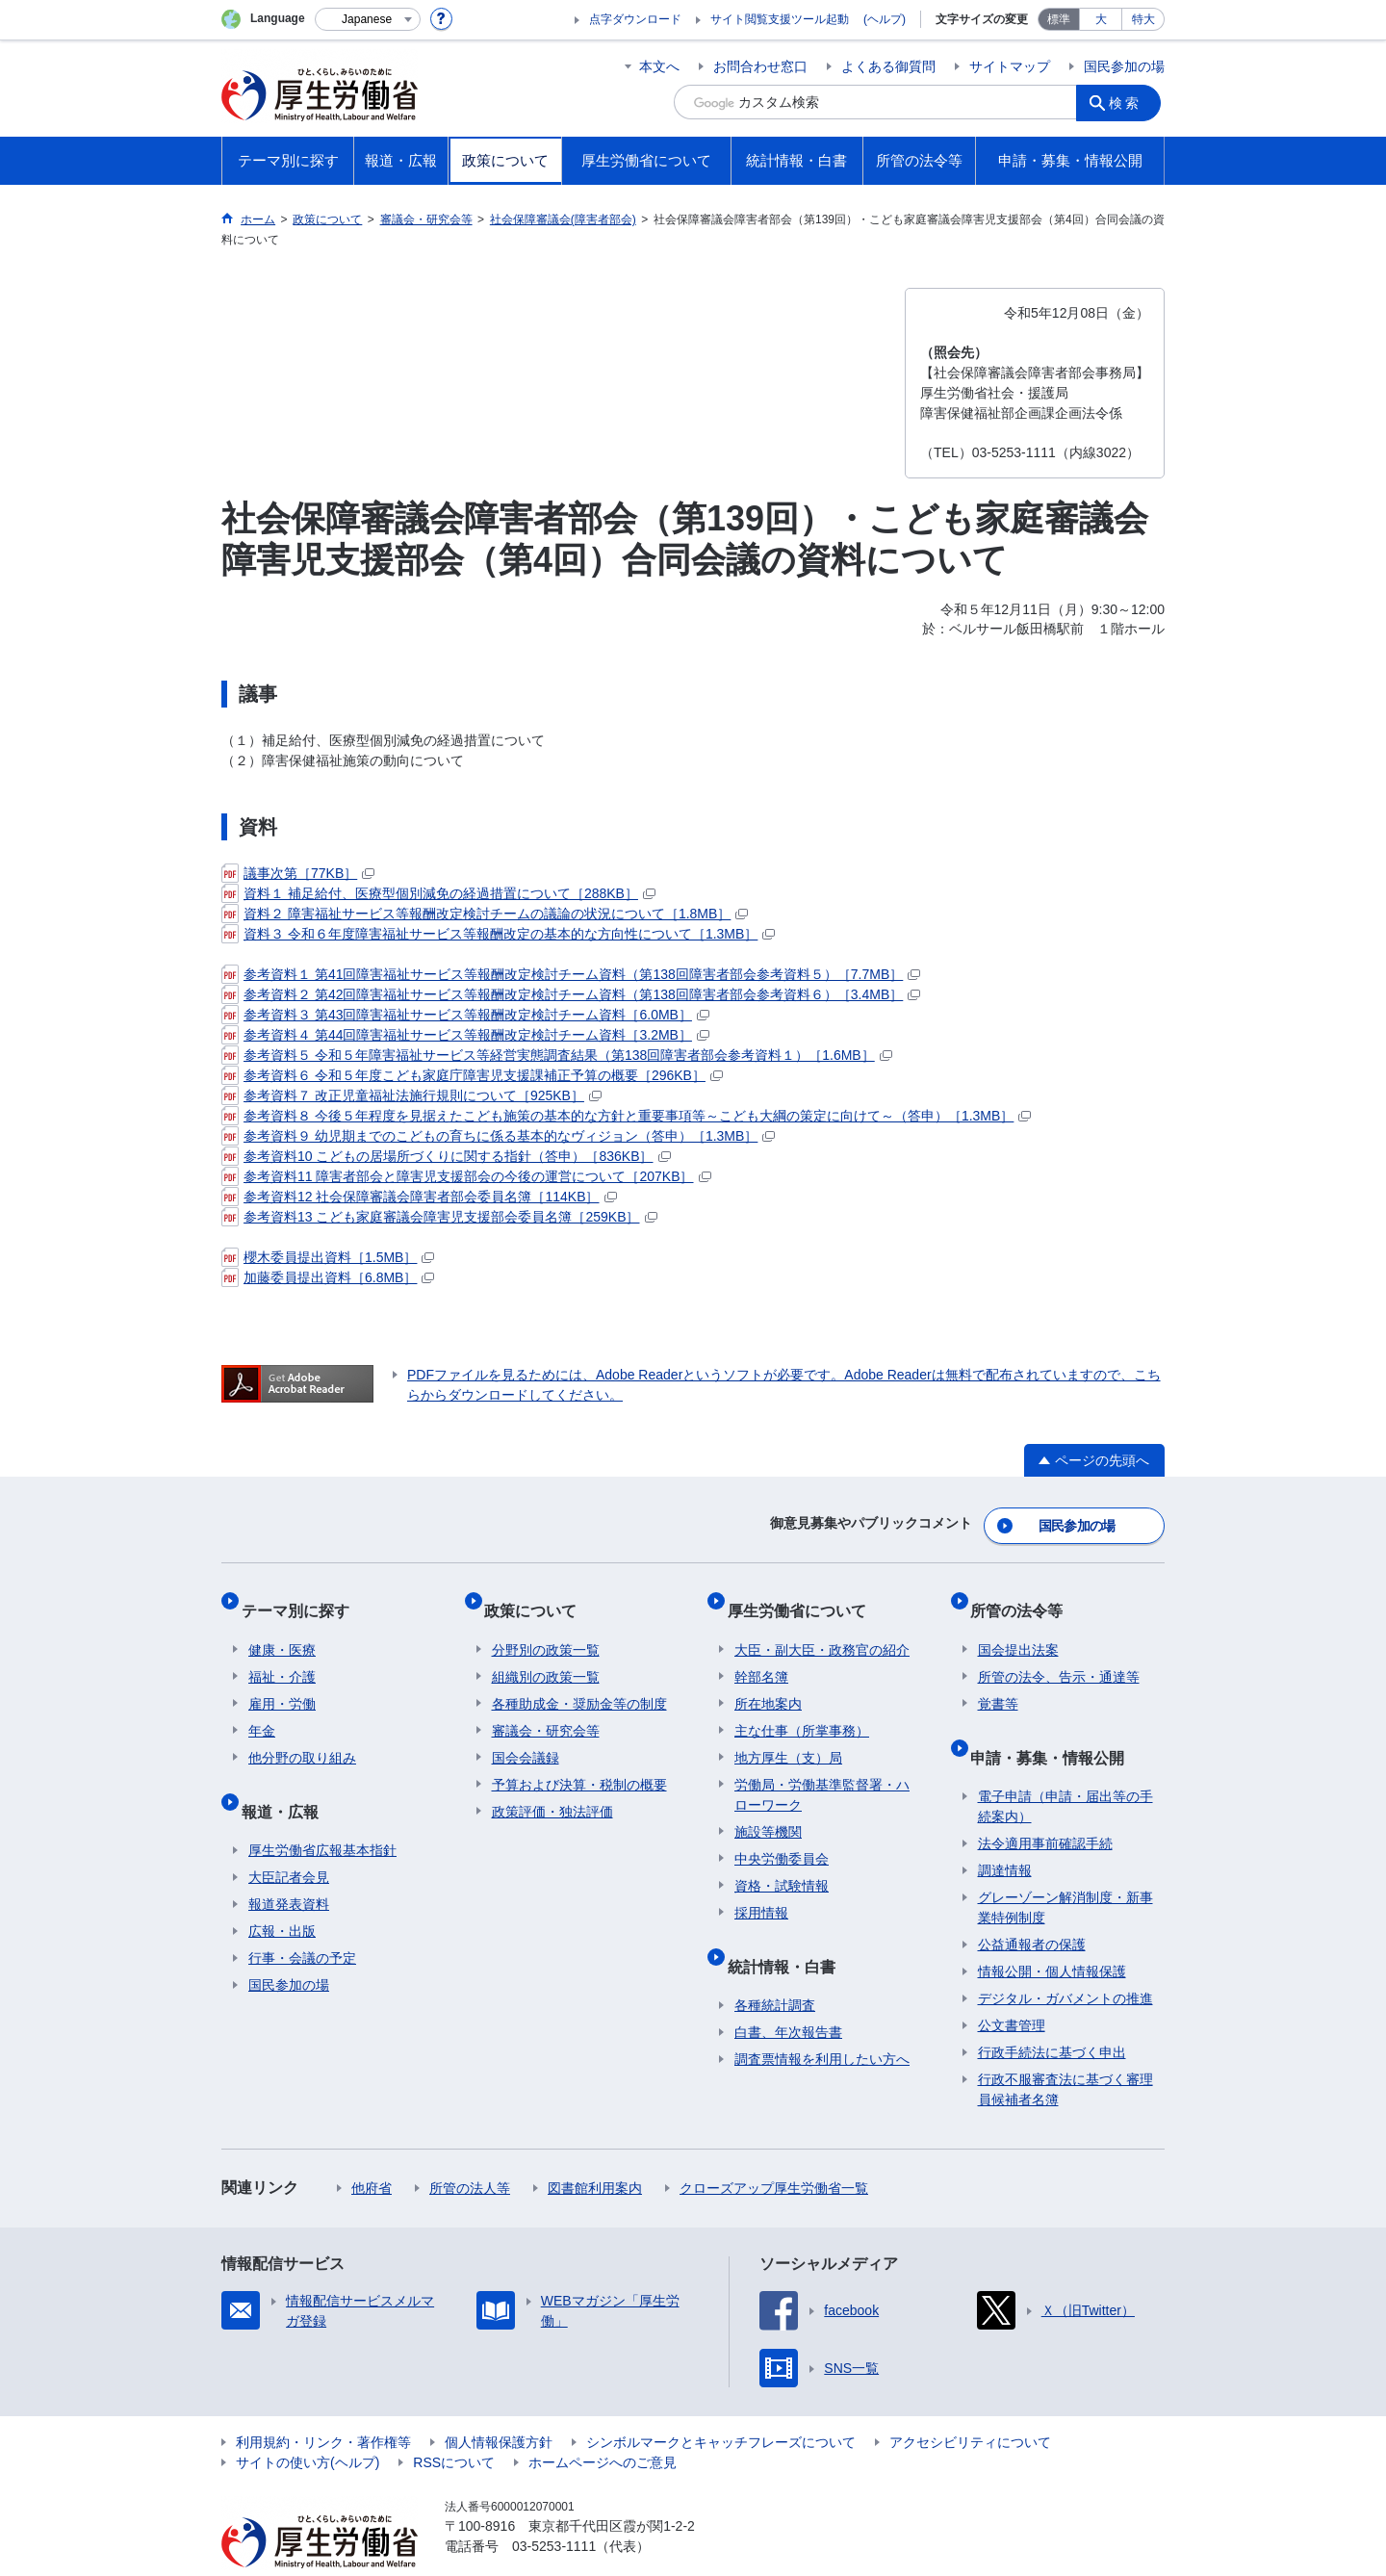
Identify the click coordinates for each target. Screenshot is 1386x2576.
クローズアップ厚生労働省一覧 (774, 2150)
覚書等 (998, 1681)
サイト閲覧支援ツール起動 (779, 19)
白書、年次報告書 (788, 1994)
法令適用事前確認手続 (1045, 1806)
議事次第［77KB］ (297, 873)
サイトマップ (1009, 66)
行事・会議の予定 (302, 1920)
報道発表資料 (288, 1866)
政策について (538, 1595)
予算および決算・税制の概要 (579, 1762)
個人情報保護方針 (498, 2404)
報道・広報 (286, 1780)
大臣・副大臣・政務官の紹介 (822, 1628)
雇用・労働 (282, 1681)
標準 (1058, 19)
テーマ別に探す (302, 1595)
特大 (1143, 19)
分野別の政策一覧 (546, 1628)
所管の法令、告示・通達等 (1059, 1654)
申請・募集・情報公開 (1055, 1726)
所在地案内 (768, 1681)
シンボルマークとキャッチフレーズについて (721, 2404)
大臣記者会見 (288, 1839)
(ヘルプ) (884, 19)
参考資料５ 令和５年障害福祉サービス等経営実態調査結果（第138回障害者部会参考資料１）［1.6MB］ (556, 1055)
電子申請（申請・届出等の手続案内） (1065, 1769)
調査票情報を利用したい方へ (822, 2021)
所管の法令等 (1024, 1595)
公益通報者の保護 (1032, 1907)
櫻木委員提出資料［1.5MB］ (327, 1257)
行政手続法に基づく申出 (1052, 2014)
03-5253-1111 (554, 2508)
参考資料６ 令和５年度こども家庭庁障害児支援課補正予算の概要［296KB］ (472, 1075)
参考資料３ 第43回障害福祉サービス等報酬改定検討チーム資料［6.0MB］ (465, 1014)
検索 (1130, 102)
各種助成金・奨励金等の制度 (579, 1681)
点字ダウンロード (635, 19)
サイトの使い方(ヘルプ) (307, 2425)
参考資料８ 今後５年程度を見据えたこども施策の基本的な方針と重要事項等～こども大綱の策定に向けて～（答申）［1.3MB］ (626, 1115)
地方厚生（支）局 (788, 1735)
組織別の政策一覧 (546, 1654)
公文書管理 (1011, 1988)
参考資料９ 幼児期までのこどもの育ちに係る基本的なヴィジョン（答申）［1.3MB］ (498, 1136)
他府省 (371, 2150)
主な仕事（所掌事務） (801, 1708)
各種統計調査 (774, 1967)
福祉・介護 (282, 1654)
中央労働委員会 (781, 1836)
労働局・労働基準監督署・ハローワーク (822, 1772)
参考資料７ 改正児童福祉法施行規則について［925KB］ (411, 1095)
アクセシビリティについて (970, 2404)
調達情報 (1005, 1833)
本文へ (659, 66)
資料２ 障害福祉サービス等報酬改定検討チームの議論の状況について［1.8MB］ (484, 913)
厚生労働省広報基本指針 (322, 1812)
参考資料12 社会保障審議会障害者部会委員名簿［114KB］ (419, 1196)
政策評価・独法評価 (552, 1789)
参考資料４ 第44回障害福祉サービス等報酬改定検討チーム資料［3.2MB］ (465, 1035)
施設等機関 (768, 1809)
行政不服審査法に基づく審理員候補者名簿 (1065, 2052)
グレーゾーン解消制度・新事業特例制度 (1065, 1870)
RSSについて (454, 2425)
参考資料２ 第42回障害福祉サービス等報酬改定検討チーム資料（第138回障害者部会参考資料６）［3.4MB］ (570, 994)
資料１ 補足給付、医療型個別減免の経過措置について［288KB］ (438, 893)
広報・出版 (282, 1893)
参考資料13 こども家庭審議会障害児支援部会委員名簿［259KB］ (439, 1216)
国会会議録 (525, 1735)
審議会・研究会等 (546, 1708)
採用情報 (761, 1890)
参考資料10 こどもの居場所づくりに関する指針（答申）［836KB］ (446, 1156)
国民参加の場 (1124, 66)
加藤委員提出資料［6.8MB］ (327, 1277)
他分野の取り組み (302, 1735)
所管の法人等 (469, 2150)
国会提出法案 (1018, 1628)
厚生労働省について (803, 1595)
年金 (261, 1708)
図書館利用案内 (595, 2150)
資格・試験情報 (781, 1863)
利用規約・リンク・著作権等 (323, 2404)
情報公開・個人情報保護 (1052, 1934)
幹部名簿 (761, 1654)
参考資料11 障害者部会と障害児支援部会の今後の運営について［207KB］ (466, 1176)
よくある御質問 (888, 66)
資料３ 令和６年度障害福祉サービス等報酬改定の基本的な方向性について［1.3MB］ (498, 933)
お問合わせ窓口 (760, 66)
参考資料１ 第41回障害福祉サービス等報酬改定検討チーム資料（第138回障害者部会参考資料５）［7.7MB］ (570, 974)
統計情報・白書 (788, 1935)
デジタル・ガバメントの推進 (1065, 1961)
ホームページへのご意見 (602, 2425)
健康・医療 (282, 1628)
